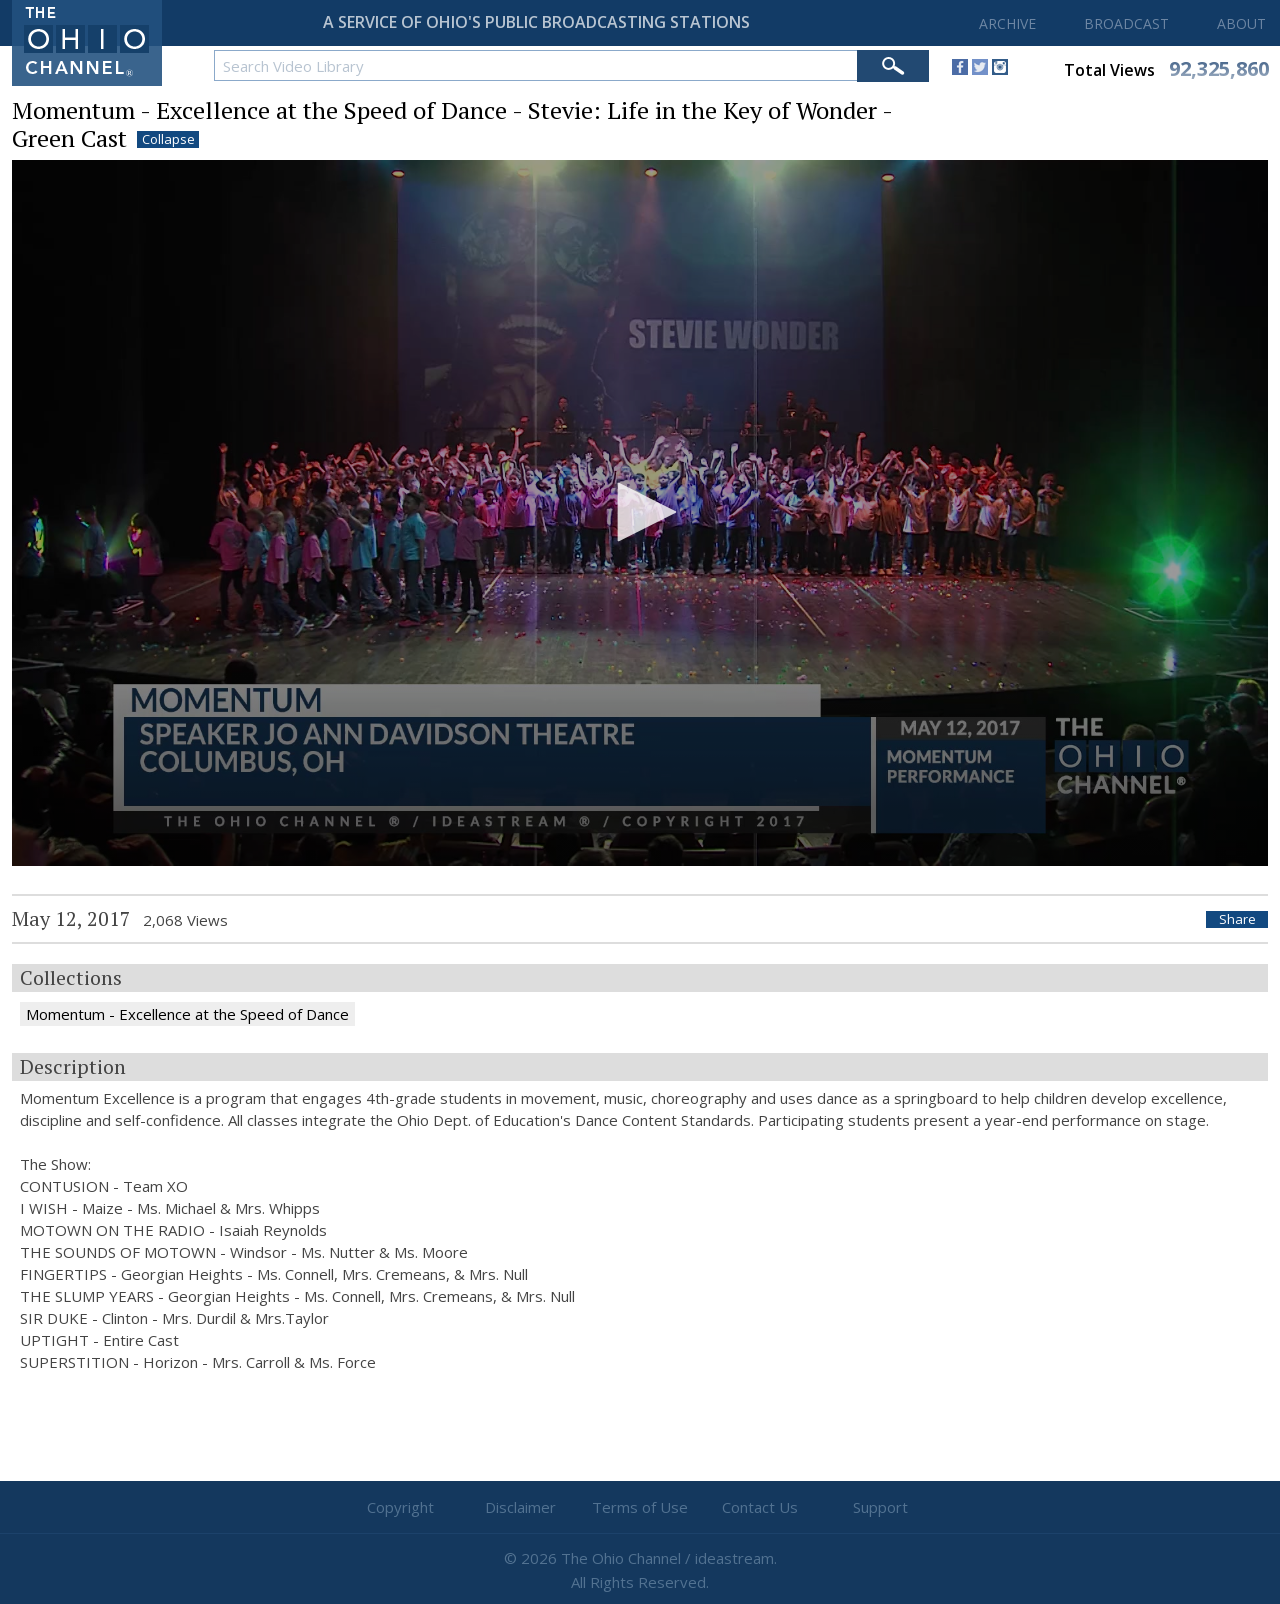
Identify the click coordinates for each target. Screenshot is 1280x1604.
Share (1237, 919)
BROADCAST (1126, 23)
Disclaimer (520, 1507)
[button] (640, 512)
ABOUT (1241, 23)
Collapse (168, 139)
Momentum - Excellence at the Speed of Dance (187, 1014)
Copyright (400, 1507)
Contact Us (760, 1507)
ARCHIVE (1007, 23)
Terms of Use (640, 1507)
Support (880, 1507)
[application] (640, 513)
